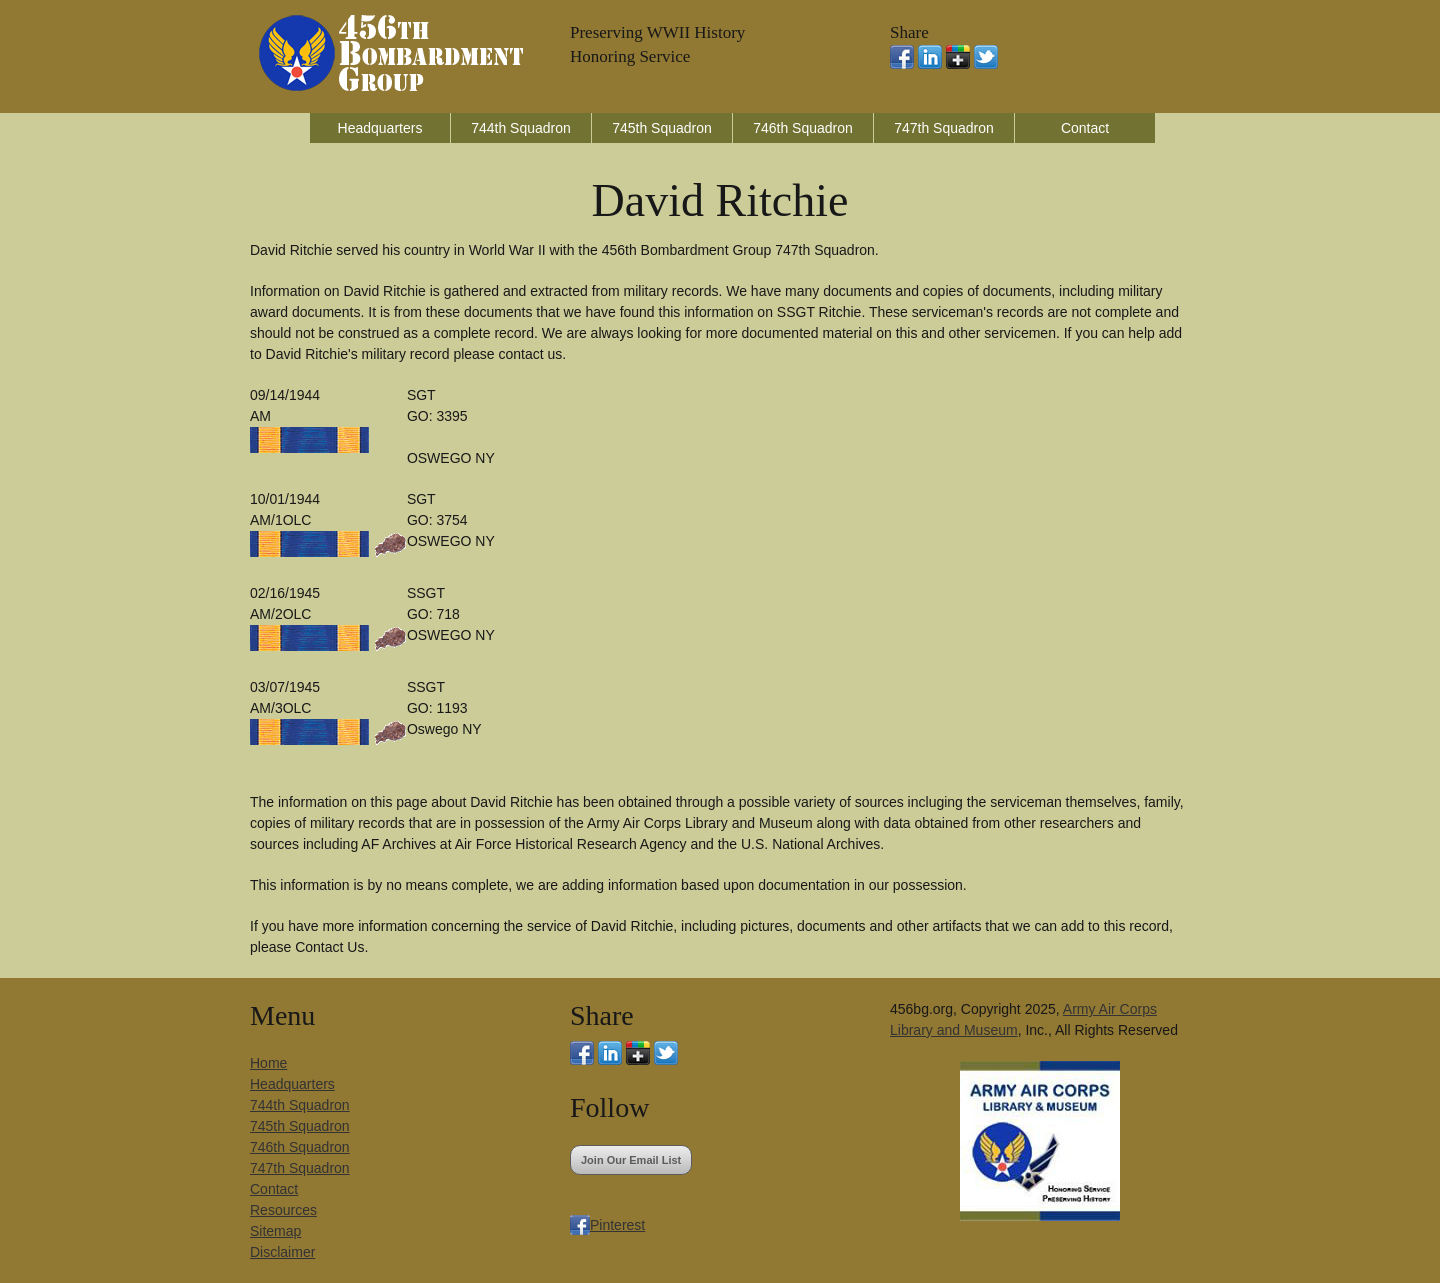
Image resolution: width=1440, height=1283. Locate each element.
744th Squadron (521, 128)
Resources (283, 1210)
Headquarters (380, 128)
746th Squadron (803, 128)
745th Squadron (662, 128)
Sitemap (275, 1231)
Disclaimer (282, 1252)
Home (268, 1063)
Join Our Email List (631, 1160)
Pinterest (617, 1225)
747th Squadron (944, 128)
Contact (1085, 128)
